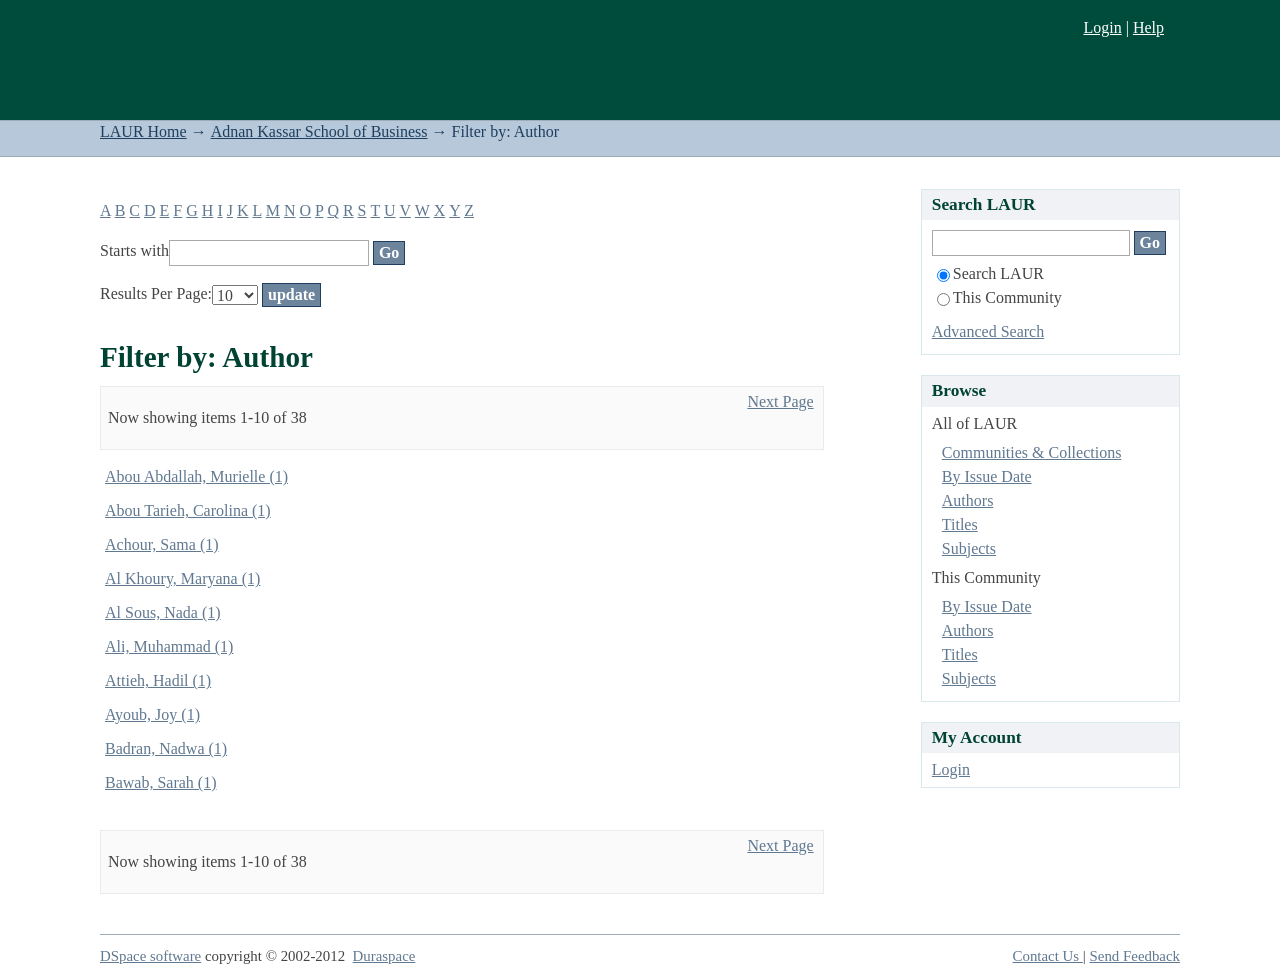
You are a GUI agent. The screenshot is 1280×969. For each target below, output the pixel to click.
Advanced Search (988, 331)
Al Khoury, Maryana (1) (182, 578)
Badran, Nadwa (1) (166, 748)
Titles (960, 524)
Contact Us (1048, 956)
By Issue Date (987, 476)
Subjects (969, 548)
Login (1102, 27)
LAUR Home (143, 131)
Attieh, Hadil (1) (158, 680)
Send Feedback (1135, 956)
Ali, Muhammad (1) (169, 646)
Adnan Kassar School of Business (319, 131)
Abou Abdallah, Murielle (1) (196, 476)
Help (1148, 27)
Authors (968, 500)
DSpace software (150, 956)
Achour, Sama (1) (162, 544)
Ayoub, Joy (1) (152, 714)
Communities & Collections (1032, 452)
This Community (999, 297)
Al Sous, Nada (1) (163, 612)
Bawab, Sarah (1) (161, 782)
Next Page (780, 401)
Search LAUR (990, 273)
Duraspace (384, 956)
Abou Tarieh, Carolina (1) (188, 510)
